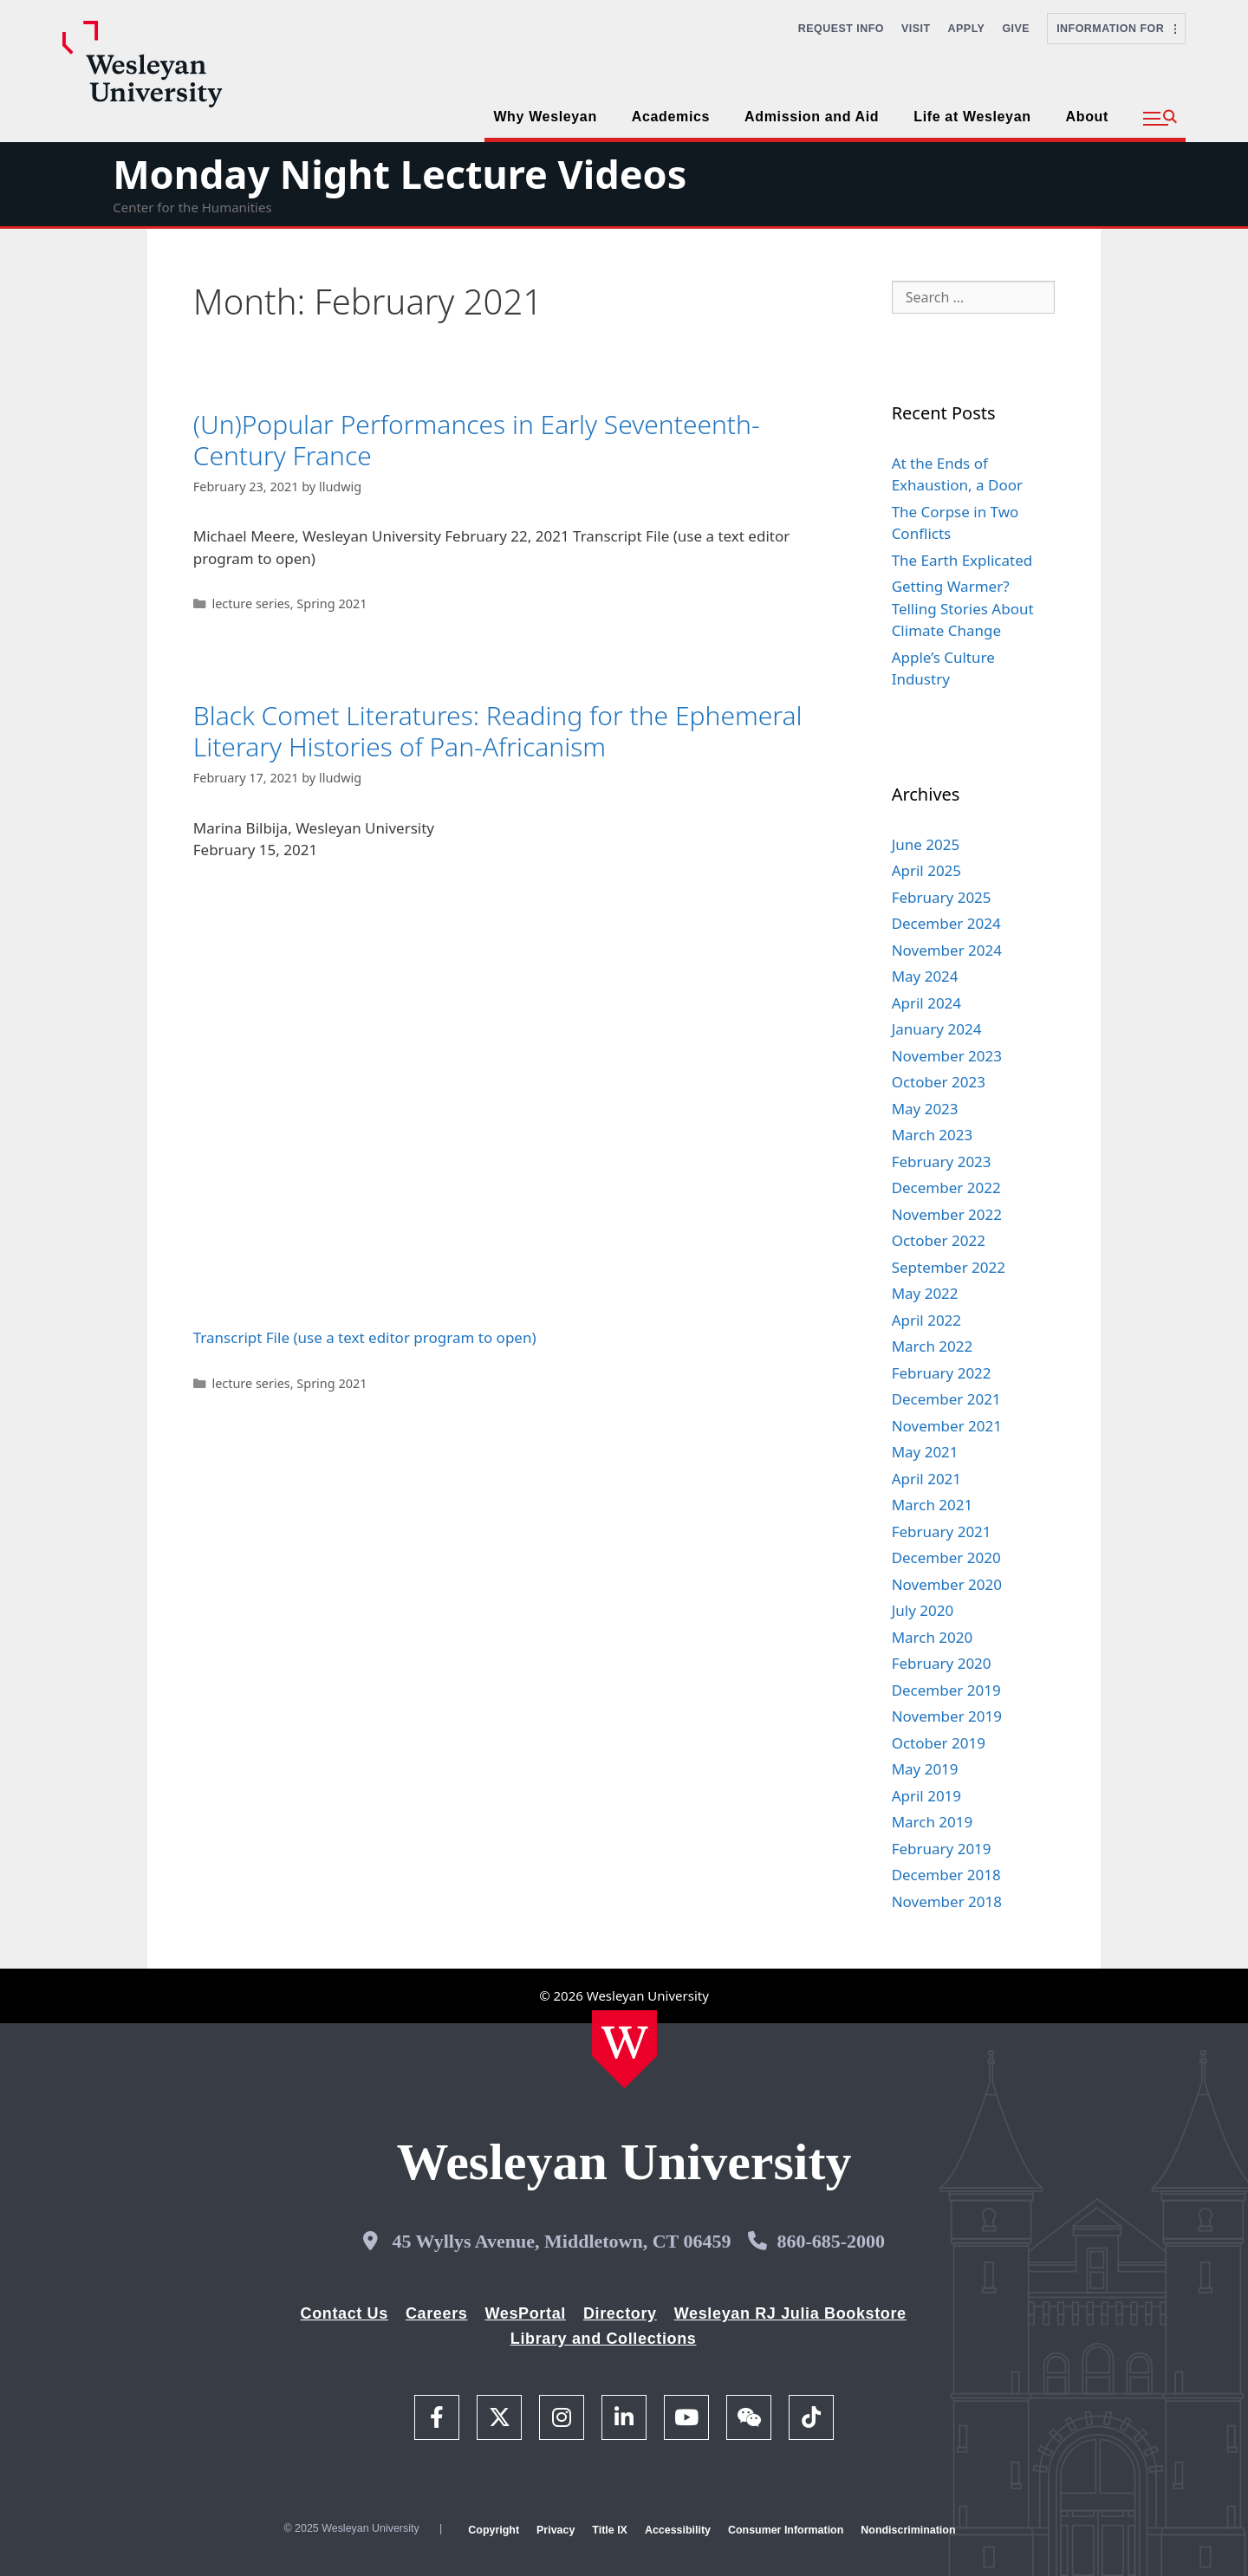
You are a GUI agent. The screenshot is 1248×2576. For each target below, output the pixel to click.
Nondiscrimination (908, 2530)
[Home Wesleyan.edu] (624, 2049)
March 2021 (932, 1505)
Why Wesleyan (544, 116)
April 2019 (926, 1796)
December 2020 (946, 1557)
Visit (916, 29)
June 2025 (926, 844)
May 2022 (925, 1293)
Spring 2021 (331, 603)
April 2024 (926, 1003)
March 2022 (932, 1346)
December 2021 (946, 1399)
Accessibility (678, 2530)
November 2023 (947, 1056)
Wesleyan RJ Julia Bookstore (790, 2313)
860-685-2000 (831, 2241)
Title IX (609, 2530)
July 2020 (923, 1610)
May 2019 (925, 1769)
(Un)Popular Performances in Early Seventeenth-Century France (476, 439)
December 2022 (946, 1187)
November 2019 (947, 1716)
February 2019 (941, 1849)
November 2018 (947, 1901)
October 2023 (938, 1082)
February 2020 (941, 1663)
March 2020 (932, 1637)
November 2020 (947, 1584)
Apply (966, 29)
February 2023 (941, 1161)
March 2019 (932, 1822)
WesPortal (524, 2313)
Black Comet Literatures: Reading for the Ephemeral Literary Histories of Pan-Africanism (498, 731)
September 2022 (948, 1267)
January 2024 (937, 1029)
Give (1016, 29)
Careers (437, 2313)
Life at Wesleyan (971, 116)
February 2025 (941, 897)
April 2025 (926, 870)
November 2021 (947, 1426)
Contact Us (344, 2313)
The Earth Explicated (962, 560)
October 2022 (938, 1240)
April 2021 (926, 1479)
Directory (620, 2313)
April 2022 (926, 1320)
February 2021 (941, 1531)
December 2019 (946, 1690)
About (1087, 116)
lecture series (250, 603)
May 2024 (925, 976)
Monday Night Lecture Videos (399, 173)
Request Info (841, 29)
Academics (671, 116)
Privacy (555, 2530)
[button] (1160, 119)
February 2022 (941, 1373)
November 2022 (947, 1214)
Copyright (493, 2530)
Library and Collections (603, 2338)
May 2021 (925, 1452)
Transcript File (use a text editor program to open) (364, 1337)
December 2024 (946, 923)
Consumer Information (785, 2530)
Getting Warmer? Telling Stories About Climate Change (963, 608)
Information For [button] (1116, 29)
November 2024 (947, 950)
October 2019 (938, 1743)
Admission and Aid (811, 116)
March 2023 (932, 1135)
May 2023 (925, 1109)
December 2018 (946, 1875)
